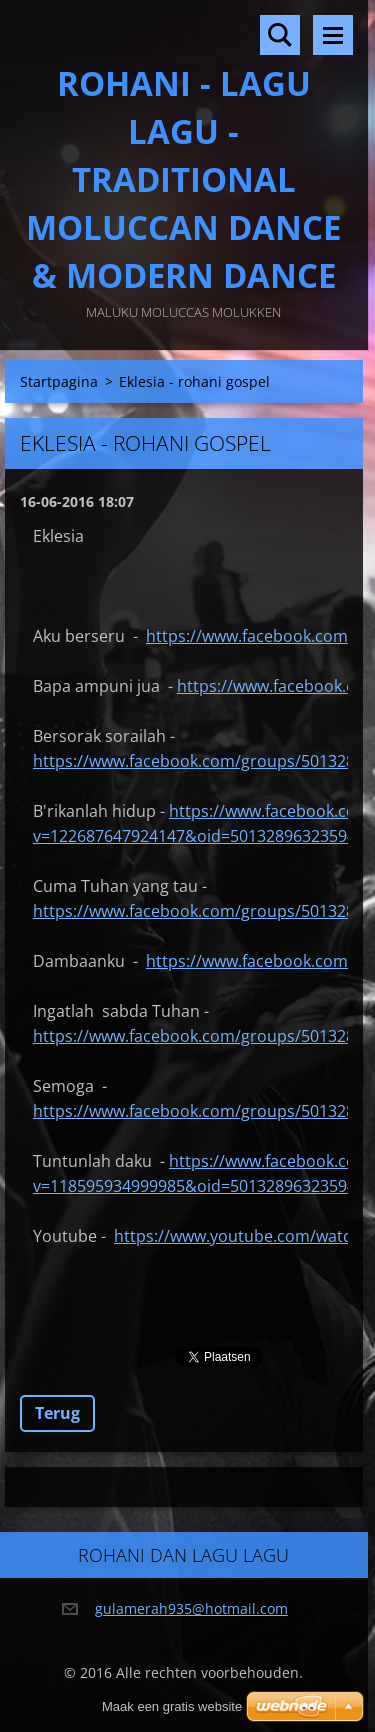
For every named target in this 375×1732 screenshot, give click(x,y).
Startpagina (59, 381)
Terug (57, 1413)
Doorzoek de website (280, 35)
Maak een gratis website (172, 1706)
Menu (333, 35)
